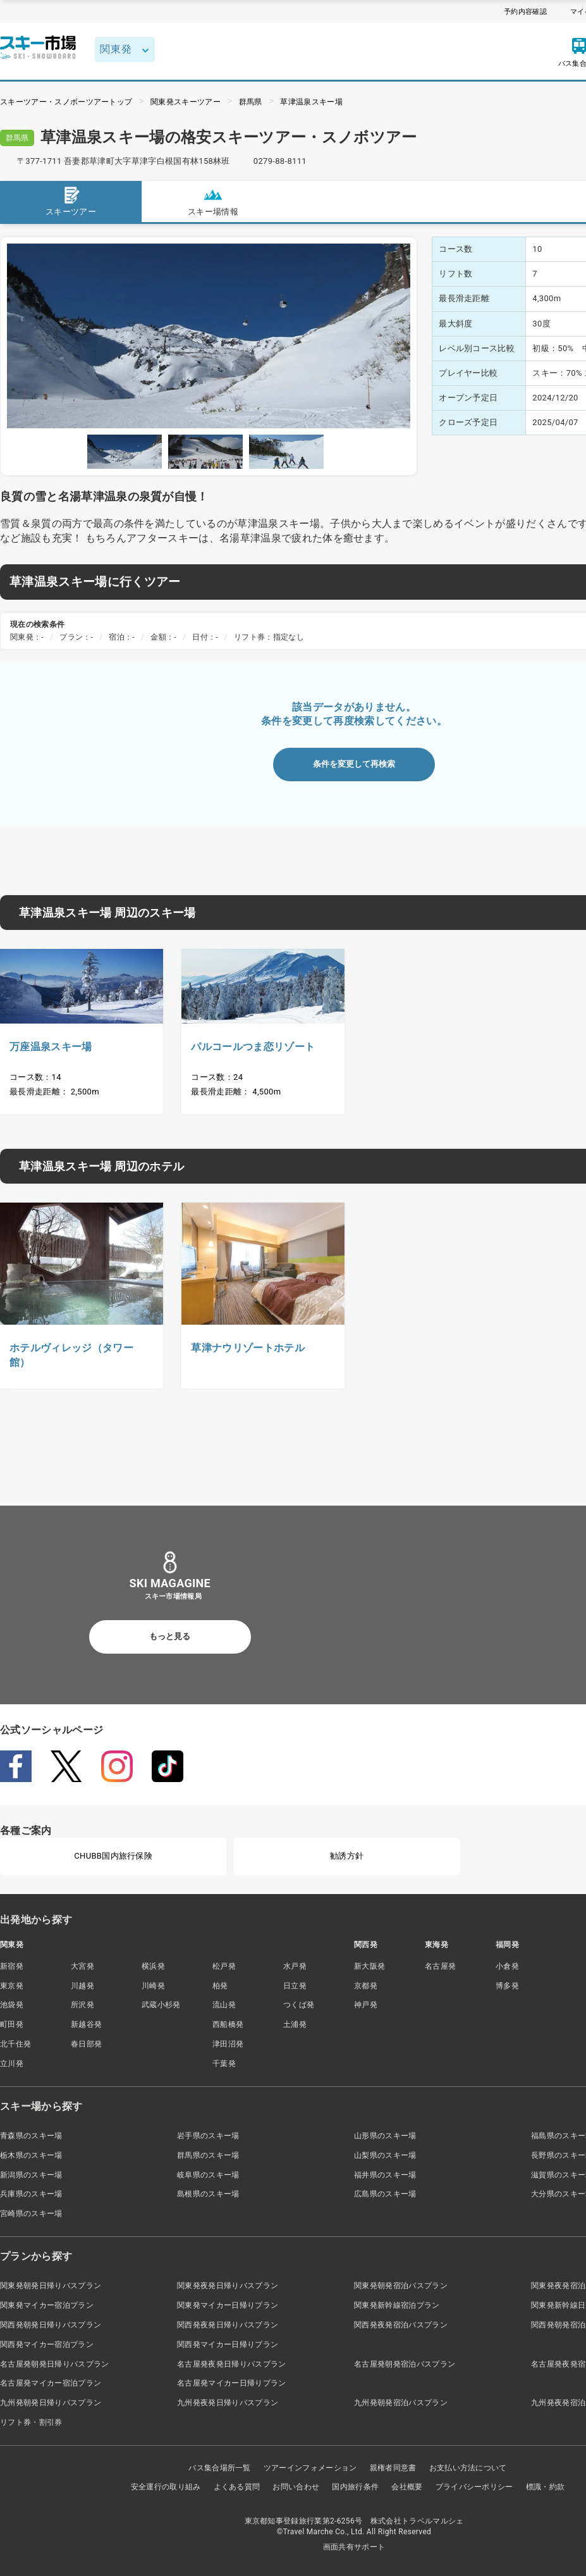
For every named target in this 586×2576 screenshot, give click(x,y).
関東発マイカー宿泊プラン (47, 2305)
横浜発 (153, 1966)
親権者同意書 (393, 2467)
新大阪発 (369, 1966)
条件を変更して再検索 (354, 764)
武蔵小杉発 (161, 2004)
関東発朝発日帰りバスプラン (50, 2285)
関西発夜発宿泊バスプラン (401, 2324)
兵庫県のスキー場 (31, 2193)
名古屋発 (440, 1966)
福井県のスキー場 (385, 2174)
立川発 (11, 2063)
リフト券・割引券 (31, 2422)
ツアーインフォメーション (310, 2467)
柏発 (220, 1985)
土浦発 (295, 2024)
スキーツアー (71, 200)
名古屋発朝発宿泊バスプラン (404, 2364)
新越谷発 (86, 2024)
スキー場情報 (213, 200)
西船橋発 (227, 2024)
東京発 (11, 1985)
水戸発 (295, 1966)
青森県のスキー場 (31, 2135)
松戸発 (224, 1966)
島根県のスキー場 (208, 2193)
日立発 (295, 1985)
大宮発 (82, 1966)
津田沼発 (227, 2044)
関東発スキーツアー (185, 101)
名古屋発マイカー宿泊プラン (50, 2383)
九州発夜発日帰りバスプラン (227, 2402)
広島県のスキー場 (385, 2193)
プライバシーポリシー (474, 2486)
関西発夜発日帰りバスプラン (227, 2324)
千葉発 (224, 2063)
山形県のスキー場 (385, 2135)
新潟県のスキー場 (31, 2174)
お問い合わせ (295, 2486)
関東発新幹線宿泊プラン (397, 2305)
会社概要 (406, 2486)
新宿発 (11, 1966)
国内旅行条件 (355, 2486)
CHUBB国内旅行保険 (113, 1856)
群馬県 (250, 101)
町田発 (11, 2024)
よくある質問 (237, 2486)
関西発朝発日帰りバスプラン (50, 2324)
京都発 (365, 1985)
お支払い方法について (468, 2467)
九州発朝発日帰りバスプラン (50, 2402)
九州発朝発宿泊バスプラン (401, 2402)
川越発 (82, 1985)
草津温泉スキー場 (311, 101)
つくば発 (298, 2004)
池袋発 (11, 2004)
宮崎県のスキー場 (31, 2213)
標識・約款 (545, 2486)
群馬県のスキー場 (208, 2155)
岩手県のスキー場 (208, 2135)
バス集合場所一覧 (219, 2467)
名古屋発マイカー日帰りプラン (231, 2383)
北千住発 (15, 2044)
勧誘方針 (346, 1856)
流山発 (224, 2004)
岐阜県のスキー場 (208, 2174)
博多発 (507, 1985)
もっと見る (169, 1636)
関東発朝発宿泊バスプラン (401, 2285)
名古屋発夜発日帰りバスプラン (231, 2364)
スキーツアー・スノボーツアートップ (66, 101)
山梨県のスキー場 (385, 2155)
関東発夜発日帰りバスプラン (227, 2285)
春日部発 (86, 2044)
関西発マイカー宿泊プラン (47, 2344)
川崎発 (153, 1985)
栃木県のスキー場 (31, 2155)
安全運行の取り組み (166, 2486)
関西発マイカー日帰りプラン (227, 2344)
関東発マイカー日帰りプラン (227, 2305)
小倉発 (507, 1966)
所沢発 (82, 2004)
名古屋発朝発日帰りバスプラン (54, 2364)
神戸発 (365, 2004)
